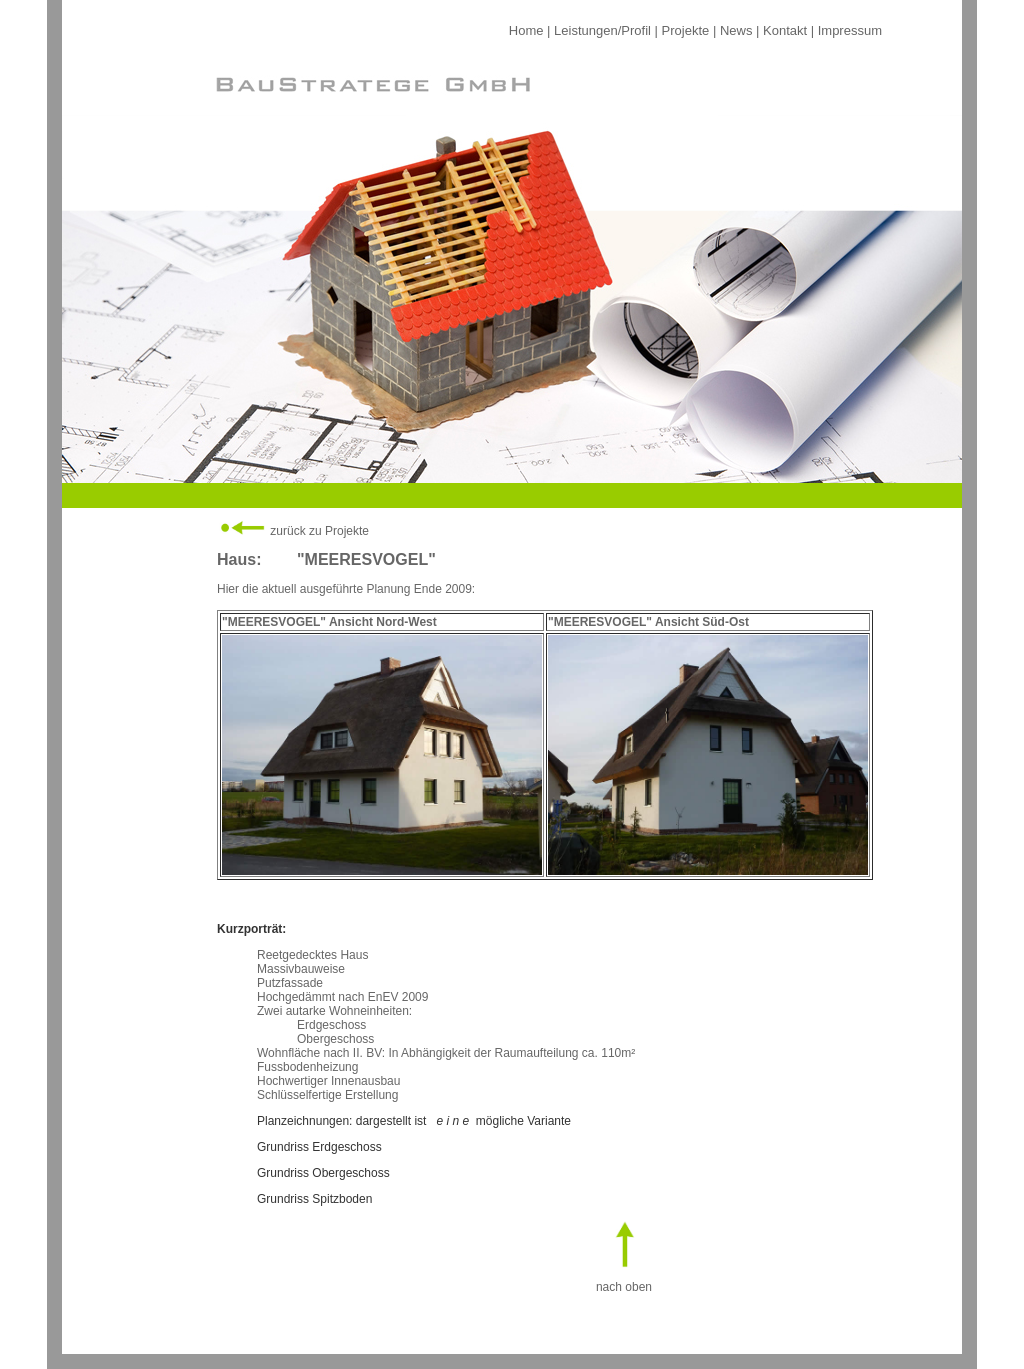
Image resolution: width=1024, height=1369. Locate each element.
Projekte (686, 30)
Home (526, 30)
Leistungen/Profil (602, 30)
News (736, 30)
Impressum (850, 30)
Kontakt (785, 30)
